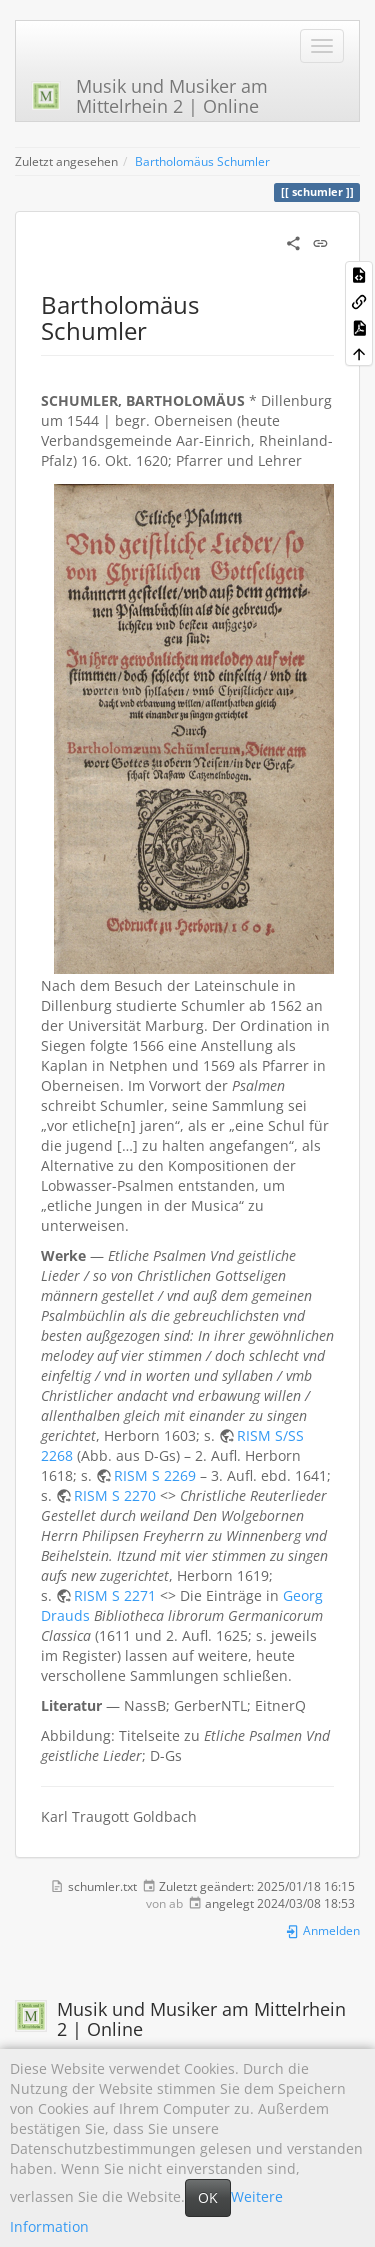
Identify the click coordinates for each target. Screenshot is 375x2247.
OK (208, 2197)
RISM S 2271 (115, 1595)
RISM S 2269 (155, 1475)
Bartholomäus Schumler (202, 161)
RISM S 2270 (115, 1495)
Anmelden (322, 1930)
